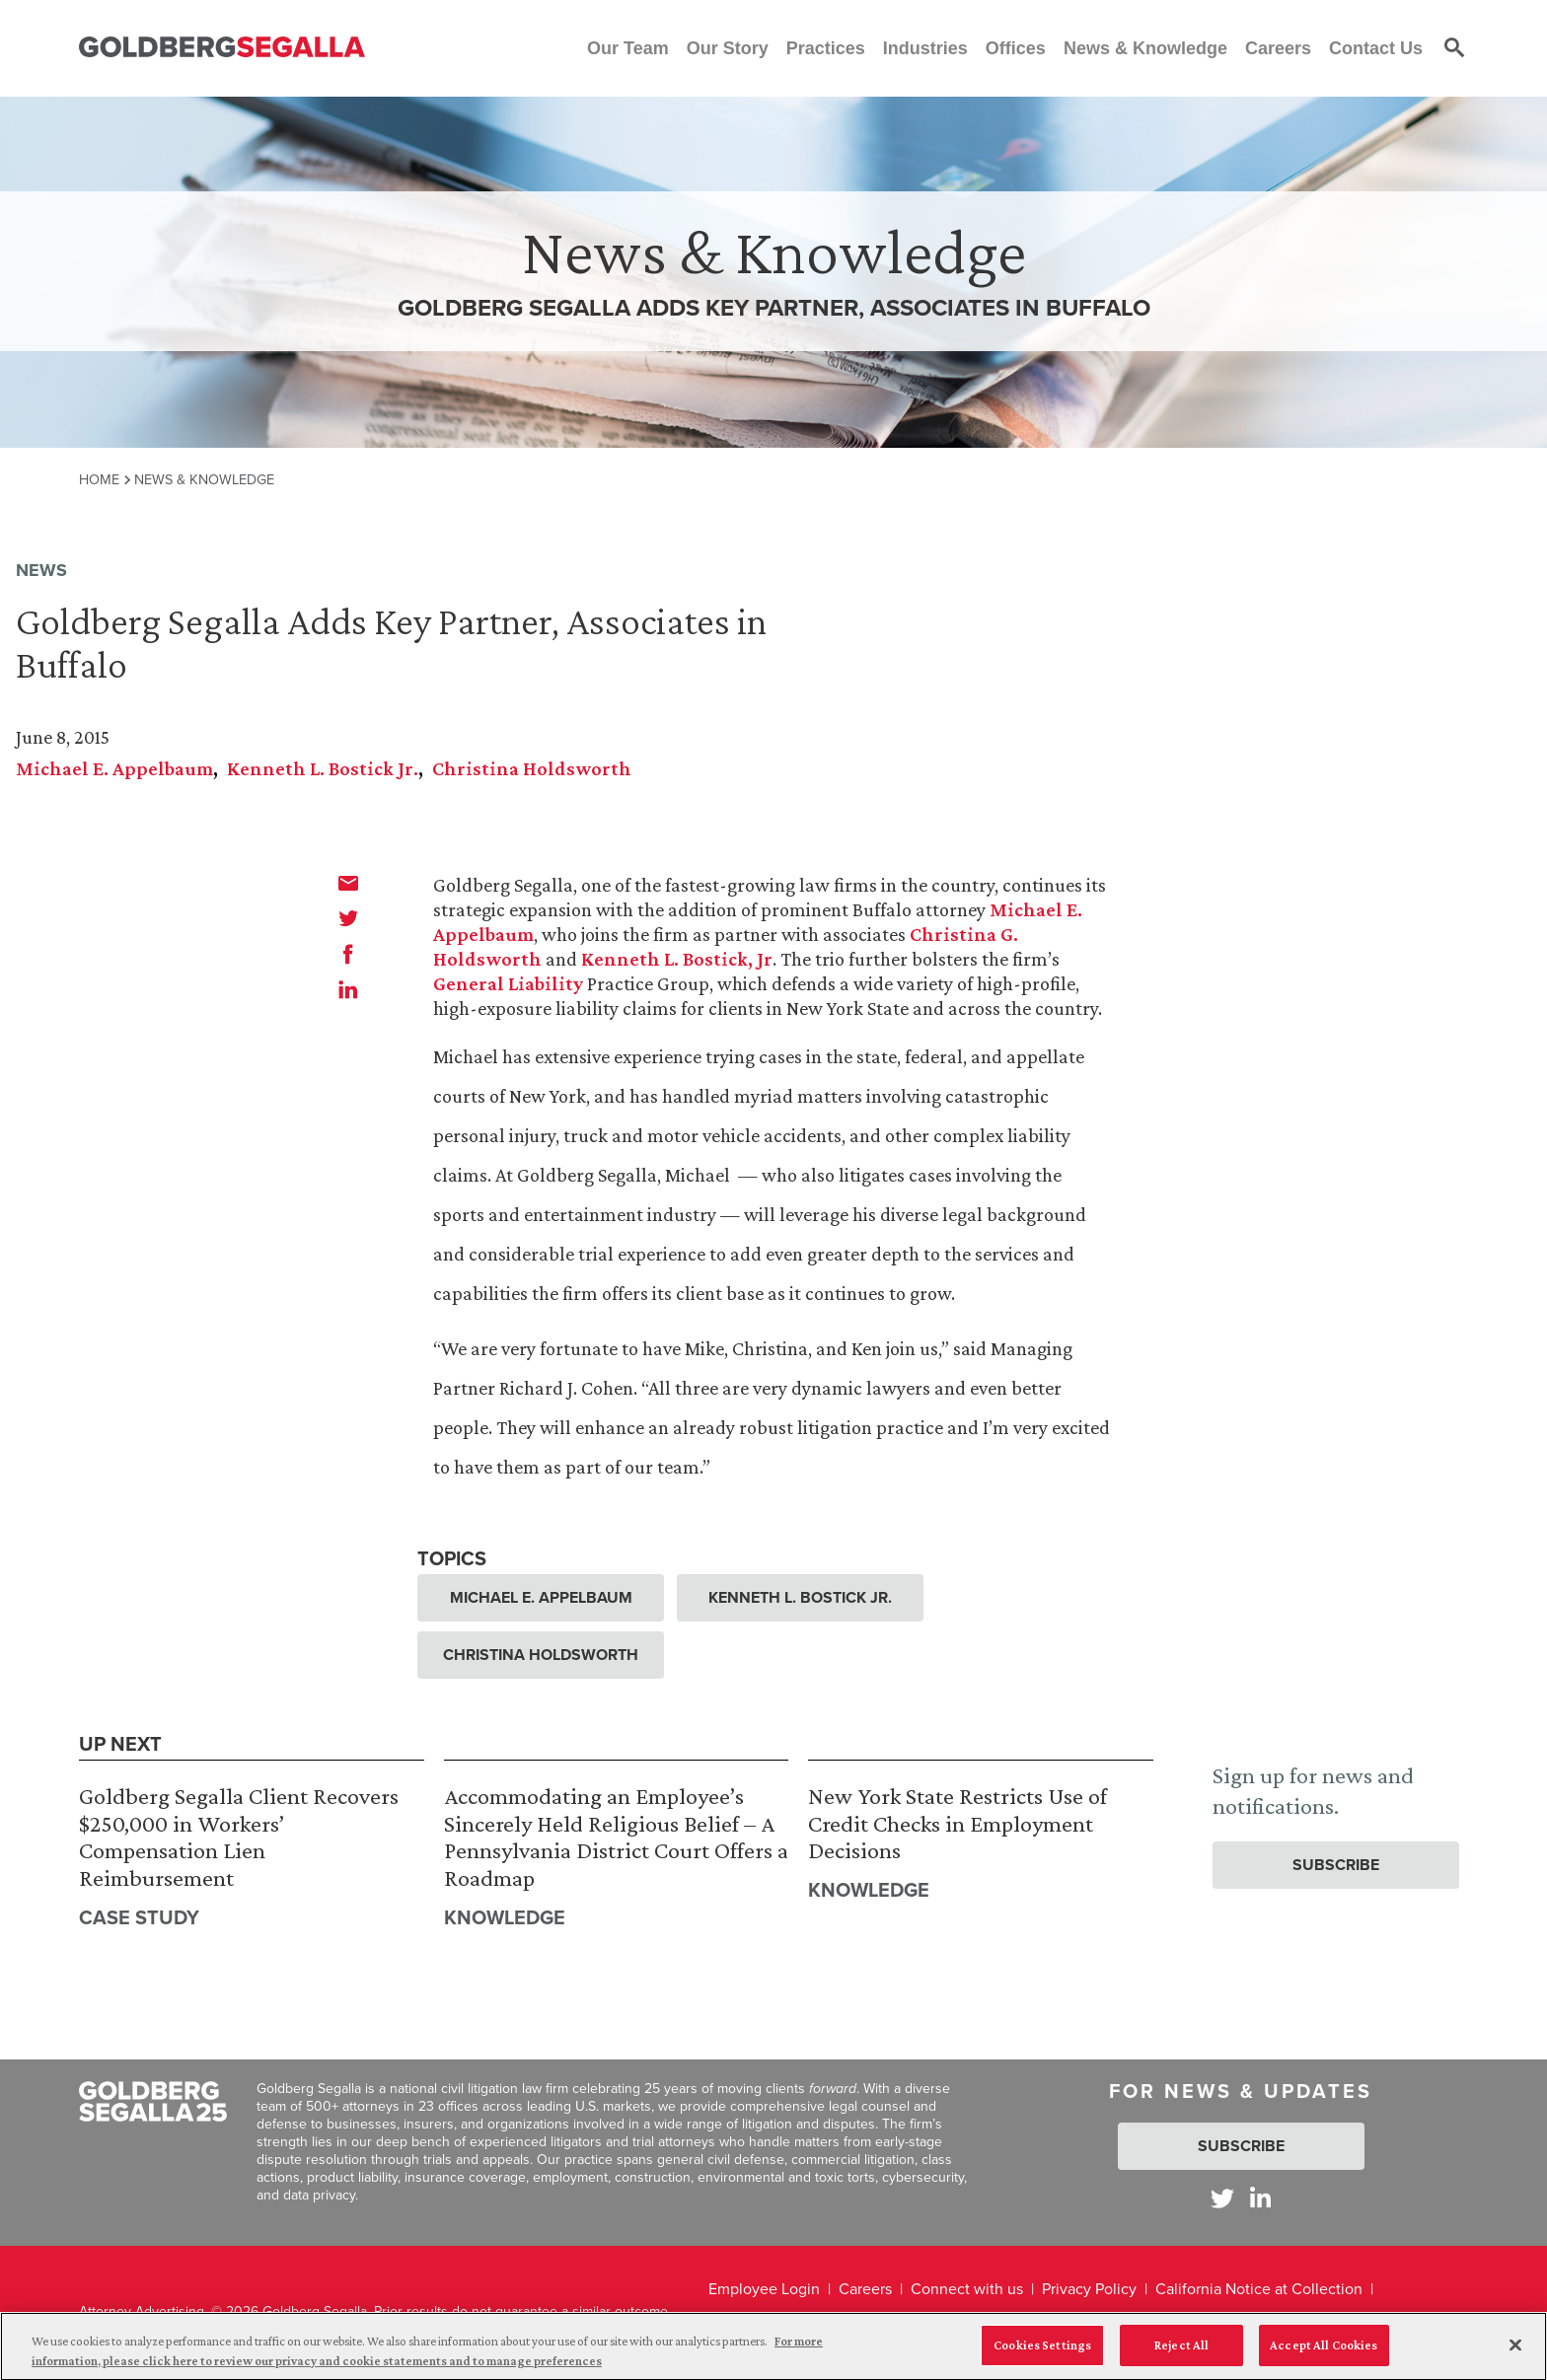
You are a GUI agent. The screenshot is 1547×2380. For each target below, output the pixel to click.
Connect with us (967, 2288)
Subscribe (1335, 1864)
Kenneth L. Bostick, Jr (677, 959)
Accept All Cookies (1323, 2352)
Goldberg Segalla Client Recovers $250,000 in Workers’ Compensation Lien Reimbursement (239, 1836)
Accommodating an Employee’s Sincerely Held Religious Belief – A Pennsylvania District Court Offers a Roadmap (616, 1836)
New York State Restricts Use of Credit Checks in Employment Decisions (957, 1822)
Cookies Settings (1042, 2352)
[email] (348, 883)
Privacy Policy (1089, 2288)
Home (99, 479)
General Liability (508, 983)
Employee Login (764, 2288)
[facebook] (348, 954)
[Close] (1515, 2352)
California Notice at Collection (1259, 2288)
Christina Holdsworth (531, 768)
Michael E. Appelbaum (114, 768)
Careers (865, 2288)
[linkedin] (348, 989)
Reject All (1181, 2352)
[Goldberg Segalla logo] (222, 47)
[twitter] (348, 918)
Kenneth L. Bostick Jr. (322, 768)
